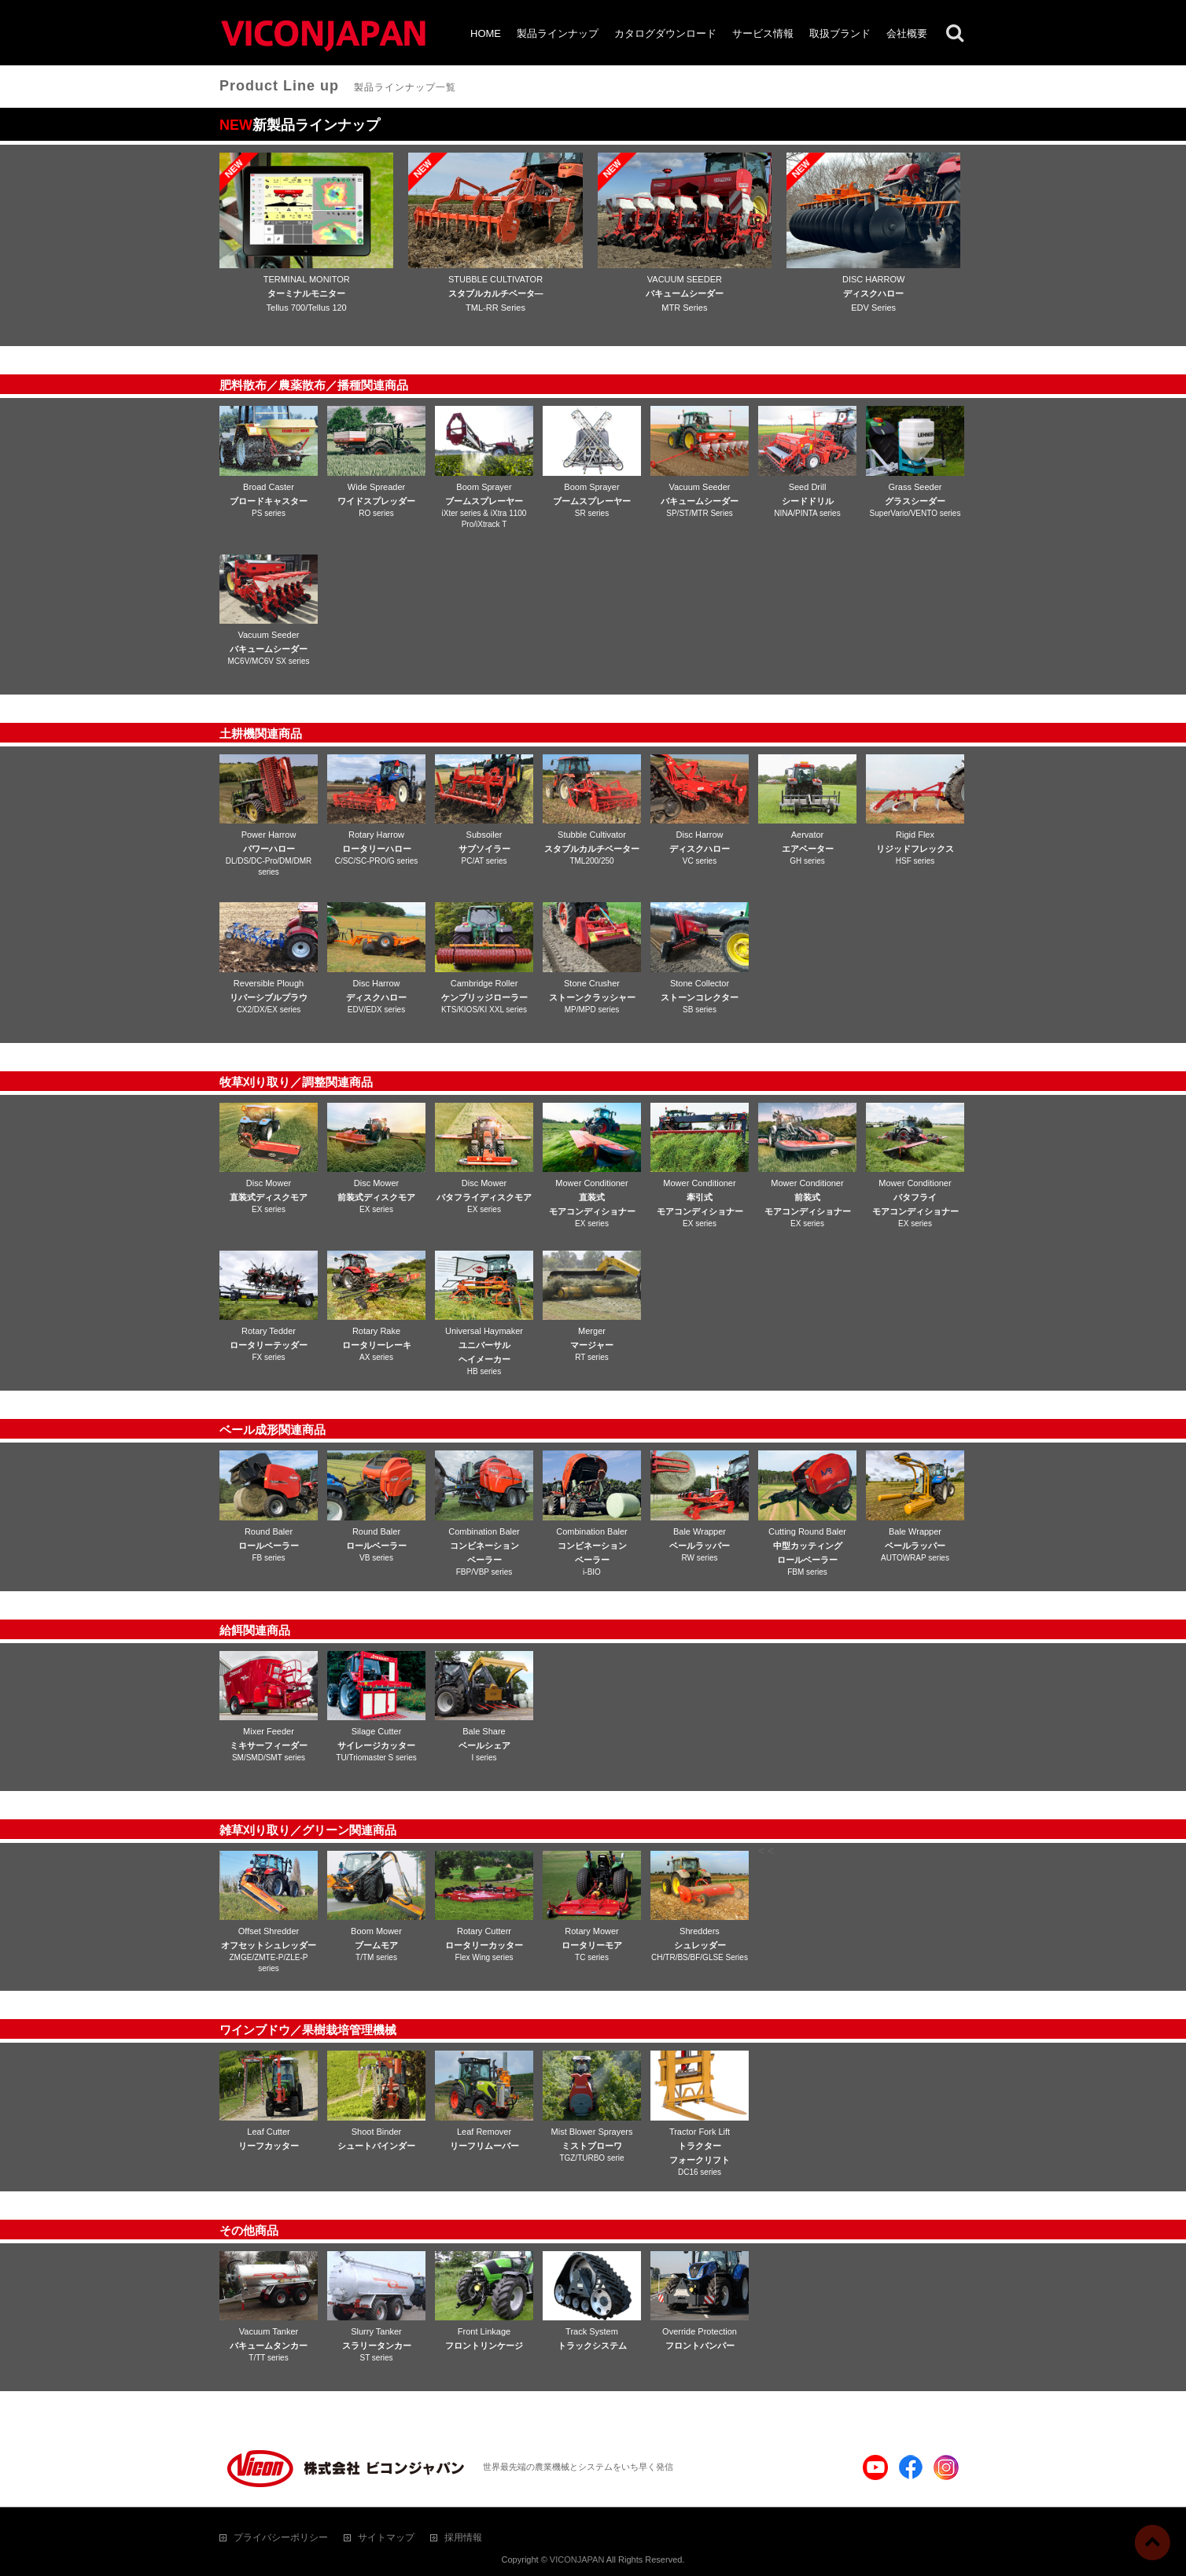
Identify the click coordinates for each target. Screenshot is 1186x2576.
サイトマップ (386, 2537)
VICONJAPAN (577, 2559)
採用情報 (463, 2537)
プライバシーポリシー (281, 2537)
